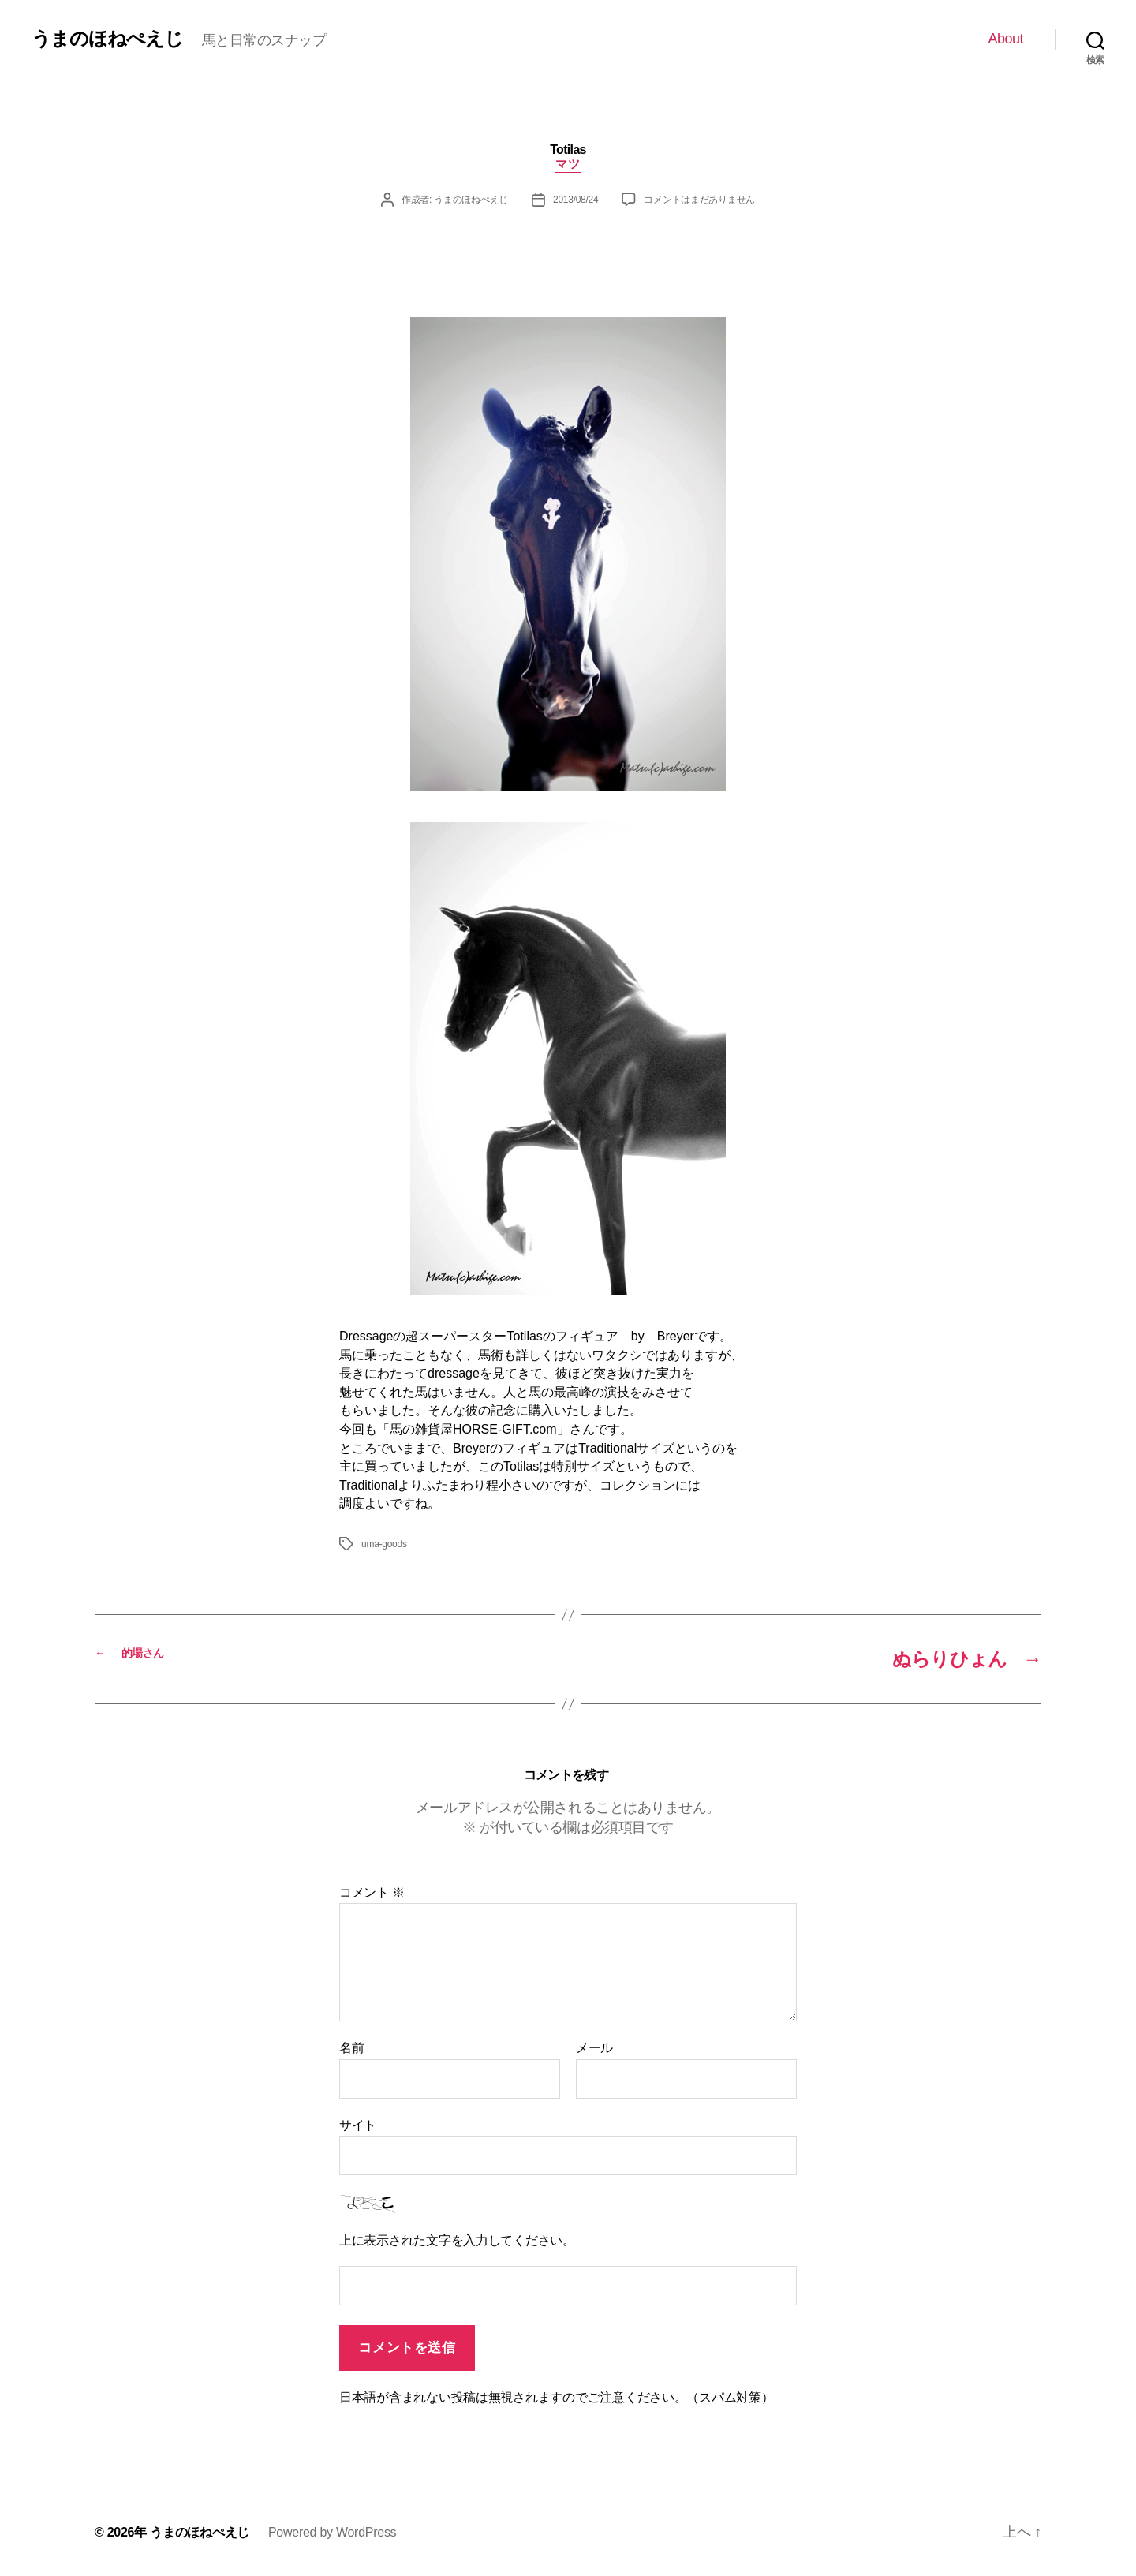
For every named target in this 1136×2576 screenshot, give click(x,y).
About (1005, 39)
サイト (357, 2125)
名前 (351, 2047)
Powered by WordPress (332, 2532)
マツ (567, 163)
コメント (372, 1892)
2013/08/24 (575, 199)
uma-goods (384, 1544)
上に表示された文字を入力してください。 (457, 2240)
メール (594, 2047)
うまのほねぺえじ (107, 38)
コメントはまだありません (699, 199)
